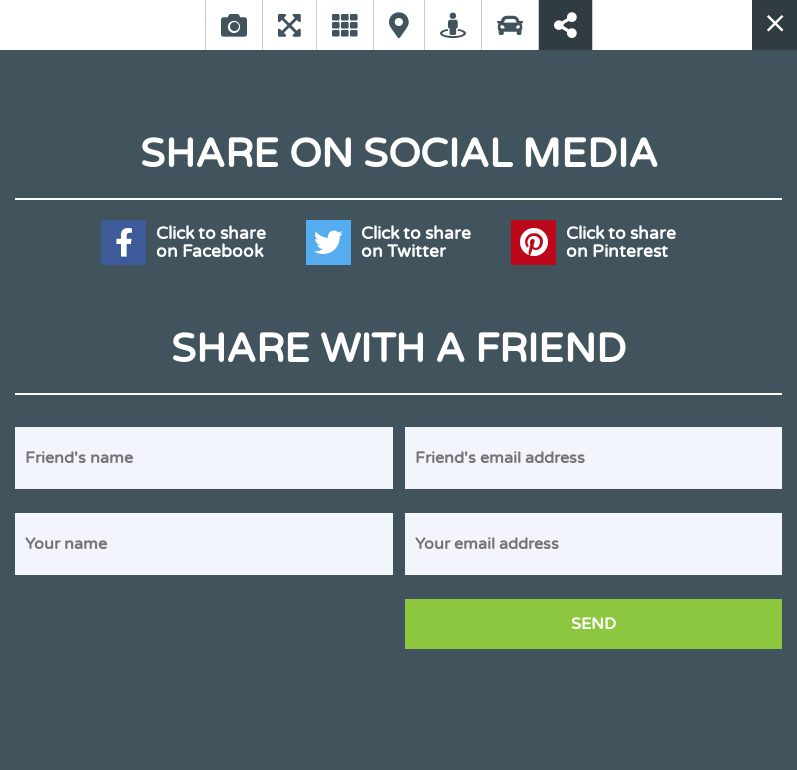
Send (593, 624)
